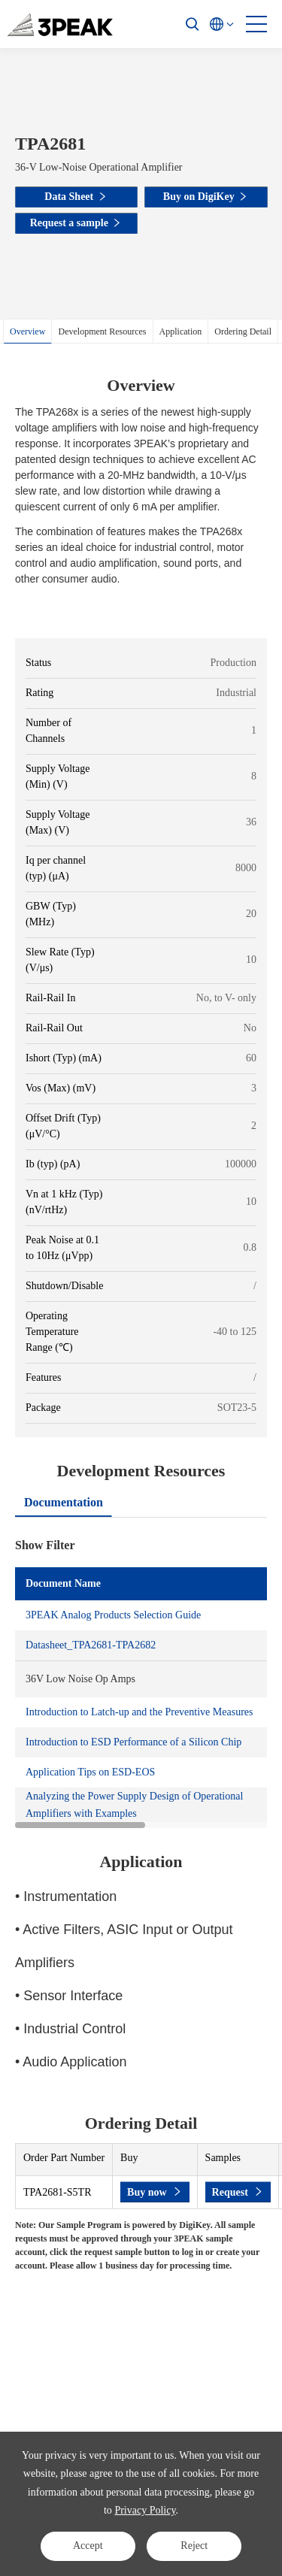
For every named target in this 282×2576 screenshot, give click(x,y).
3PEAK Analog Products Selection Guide (113, 1615)
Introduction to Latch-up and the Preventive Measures (139, 1712)
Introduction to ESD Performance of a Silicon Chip (133, 1742)
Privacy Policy (144, 2510)
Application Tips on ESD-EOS (90, 1772)
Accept (88, 2545)
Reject (194, 2545)
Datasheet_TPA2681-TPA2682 (91, 1645)
